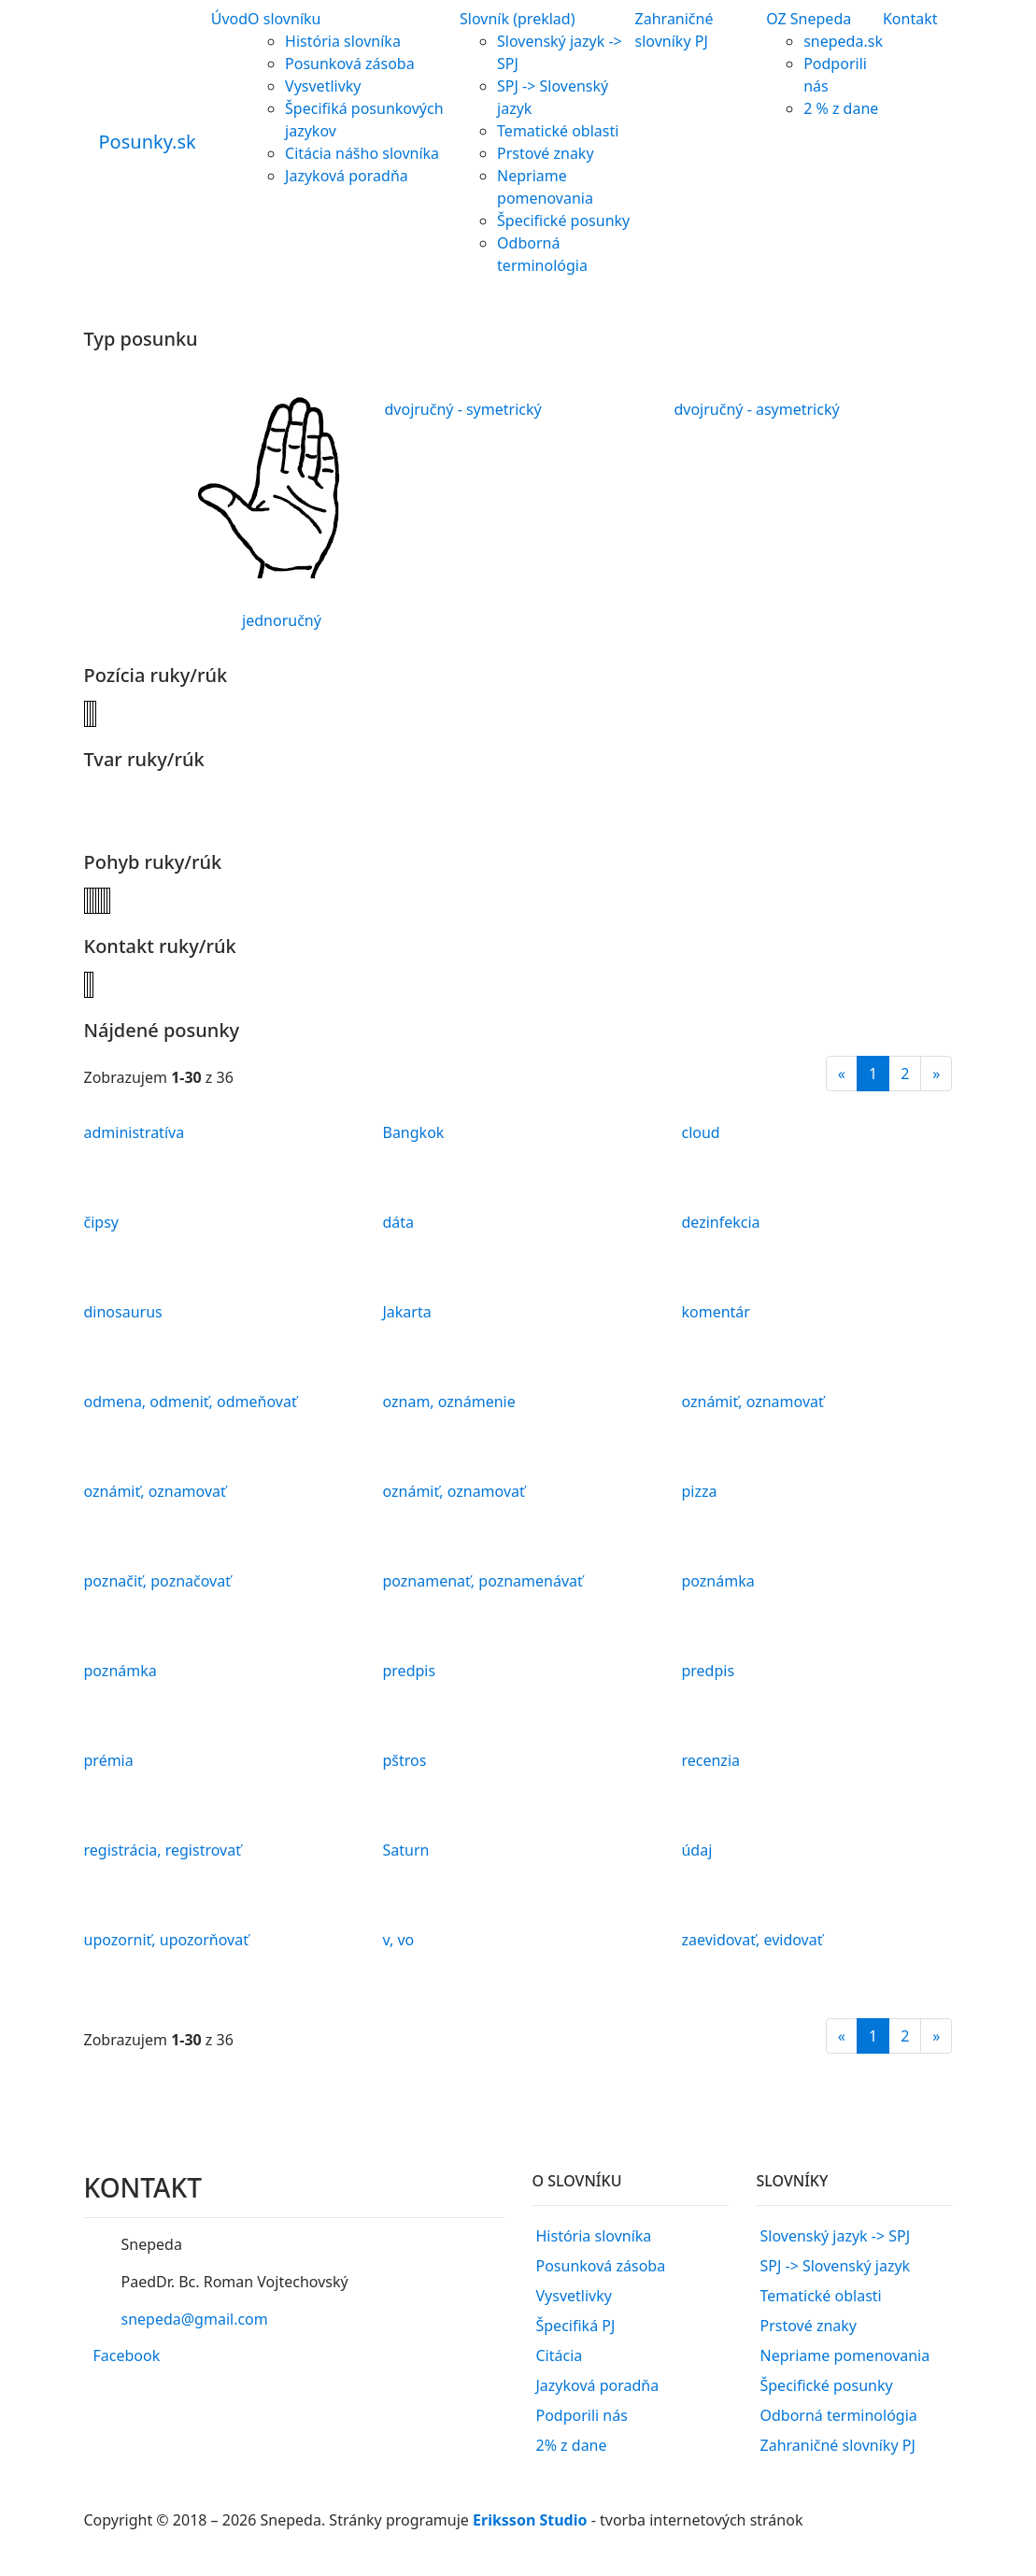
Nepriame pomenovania (845, 2355)
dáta (398, 1222)
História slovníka (343, 41)
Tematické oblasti (557, 131)
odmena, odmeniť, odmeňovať (190, 1401)
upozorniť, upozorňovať (166, 1939)
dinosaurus (123, 1312)
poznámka (717, 1581)
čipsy (101, 1222)
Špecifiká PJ (576, 2325)
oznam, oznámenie (448, 1401)
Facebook (127, 2355)
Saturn (405, 1850)
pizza (699, 1491)
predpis (408, 1670)
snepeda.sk (843, 41)
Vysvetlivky (323, 86)
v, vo (398, 1939)
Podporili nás (582, 2415)
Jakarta (406, 1312)
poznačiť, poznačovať (157, 1581)
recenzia (710, 1760)
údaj (696, 1850)
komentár (715, 1312)
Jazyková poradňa (346, 175)
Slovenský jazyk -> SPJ (835, 2236)
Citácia (559, 2355)
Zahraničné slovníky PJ (837, 2445)
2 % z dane (840, 108)
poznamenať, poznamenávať (482, 1581)
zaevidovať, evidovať (751, 1939)
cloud (700, 1132)
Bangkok (413, 1132)
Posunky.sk (147, 141)
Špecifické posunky (563, 220)
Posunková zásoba (350, 63)
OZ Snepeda (808, 18)
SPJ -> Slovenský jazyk (835, 2266)
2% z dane (571, 2445)
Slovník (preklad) (517, 18)
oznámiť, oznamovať (752, 1401)
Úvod (229, 18)
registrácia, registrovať (162, 1850)
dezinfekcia (720, 1222)
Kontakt (910, 18)
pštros (404, 1760)
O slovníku (284, 18)
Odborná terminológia (838, 2415)
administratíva (134, 1132)
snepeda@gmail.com (194, 2319)
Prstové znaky (545, 153)
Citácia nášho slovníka (362, 153)
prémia (109, 1760)
